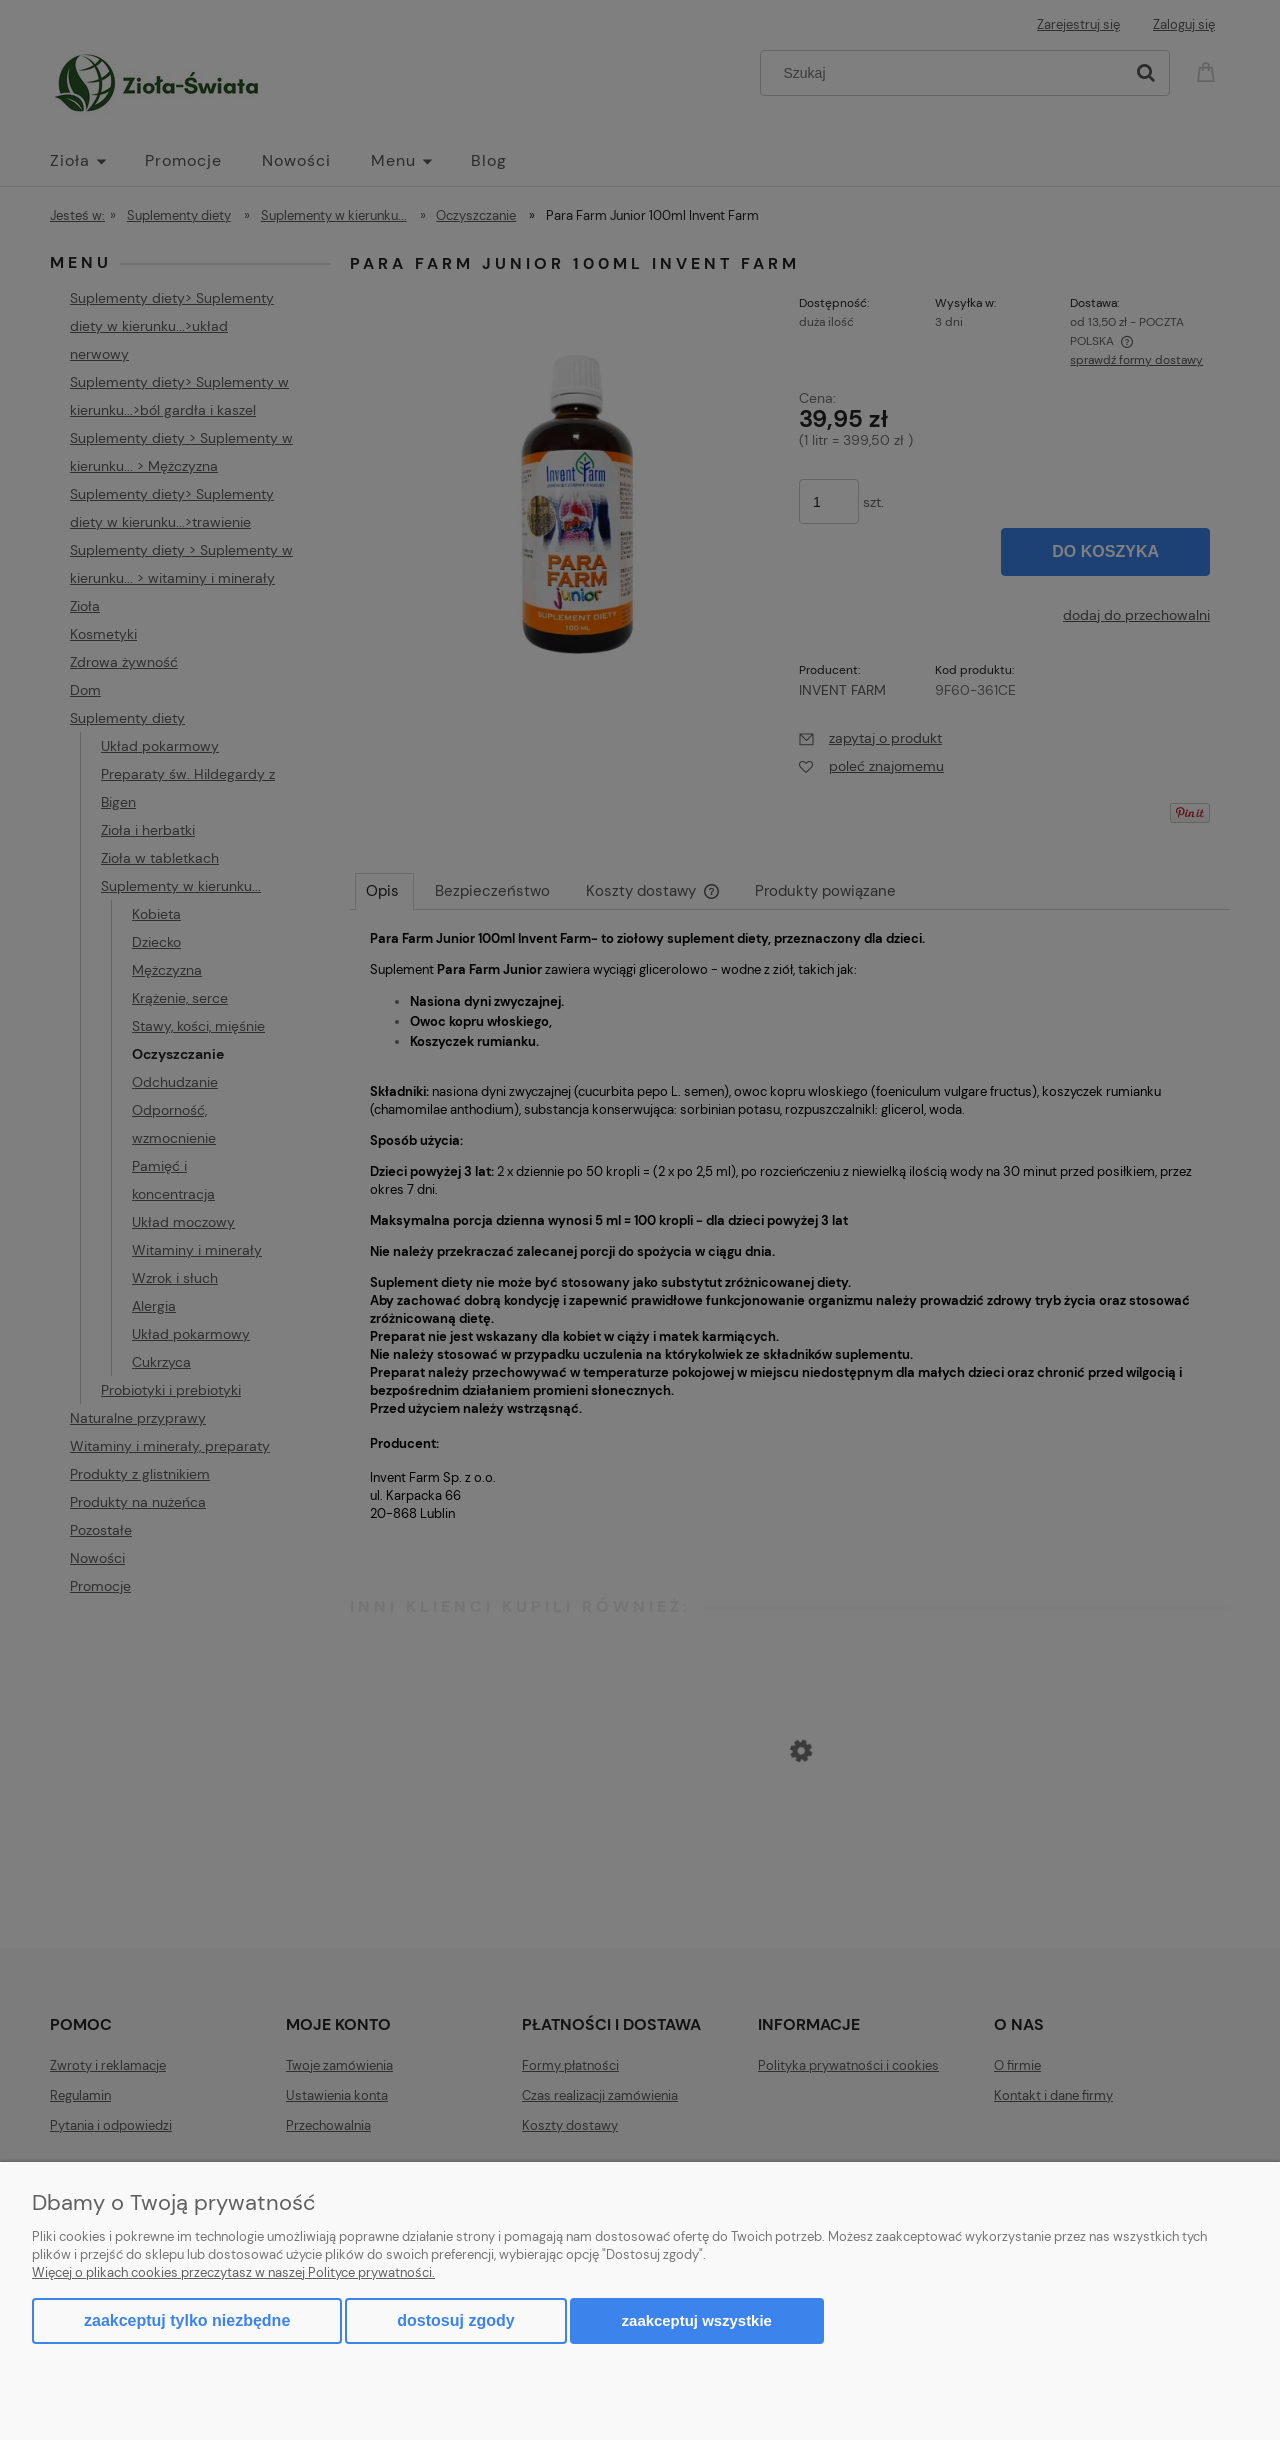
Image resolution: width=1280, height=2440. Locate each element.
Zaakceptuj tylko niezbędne (187, 2320)
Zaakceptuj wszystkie (697, 2320)
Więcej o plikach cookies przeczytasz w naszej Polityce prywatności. (233, 2272)
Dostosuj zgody (455, 2320)
